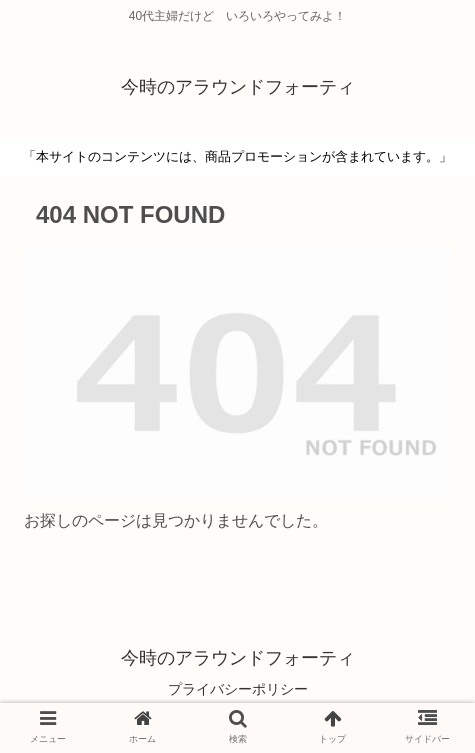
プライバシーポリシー (238, 689)
